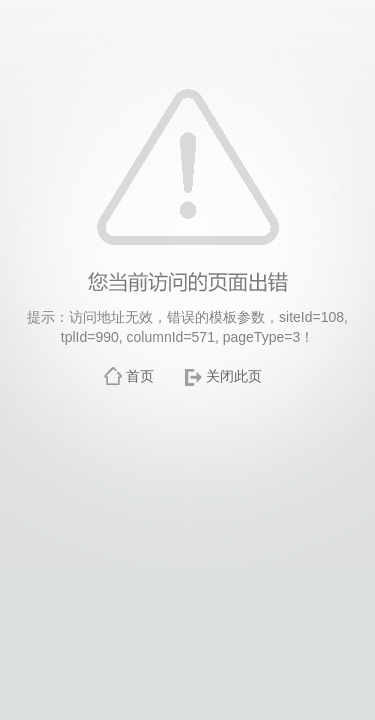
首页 (140, 376)
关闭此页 (234, 376)
